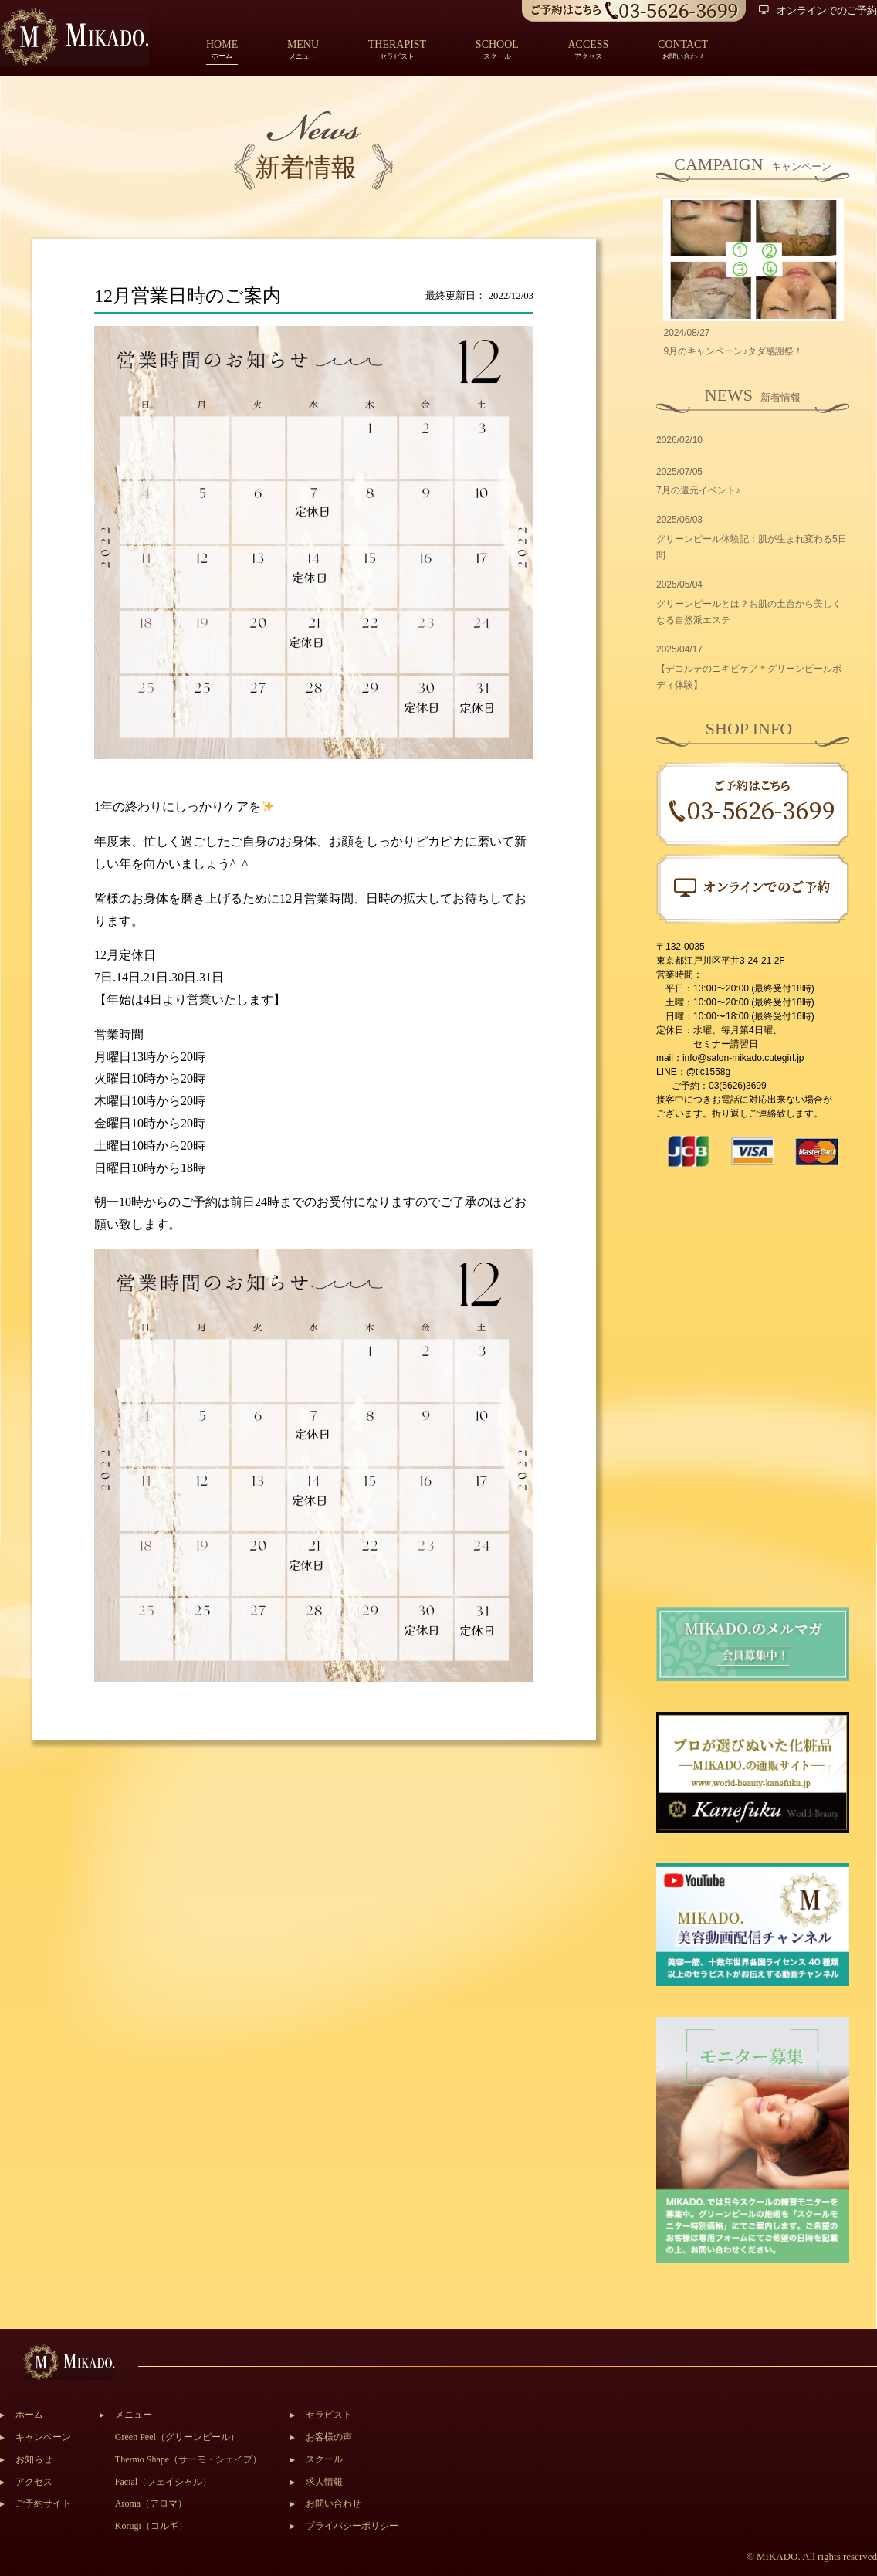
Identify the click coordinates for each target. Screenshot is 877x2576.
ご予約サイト (43, 2503)
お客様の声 (329, 2437)
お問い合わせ (333, 2503)
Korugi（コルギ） (151, 2525)
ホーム (222, 51)
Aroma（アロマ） (151, 2503)
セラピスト (329, 2414)
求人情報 (324, 2481)
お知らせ (33, 2459)
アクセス (33, 2481)
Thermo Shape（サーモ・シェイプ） (188, 2459)
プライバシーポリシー (352, 2525)
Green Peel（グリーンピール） (177, 2437)
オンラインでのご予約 (818, 10)
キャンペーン (43, 2437)
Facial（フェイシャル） (163, 2481)
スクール (324, 2459)
